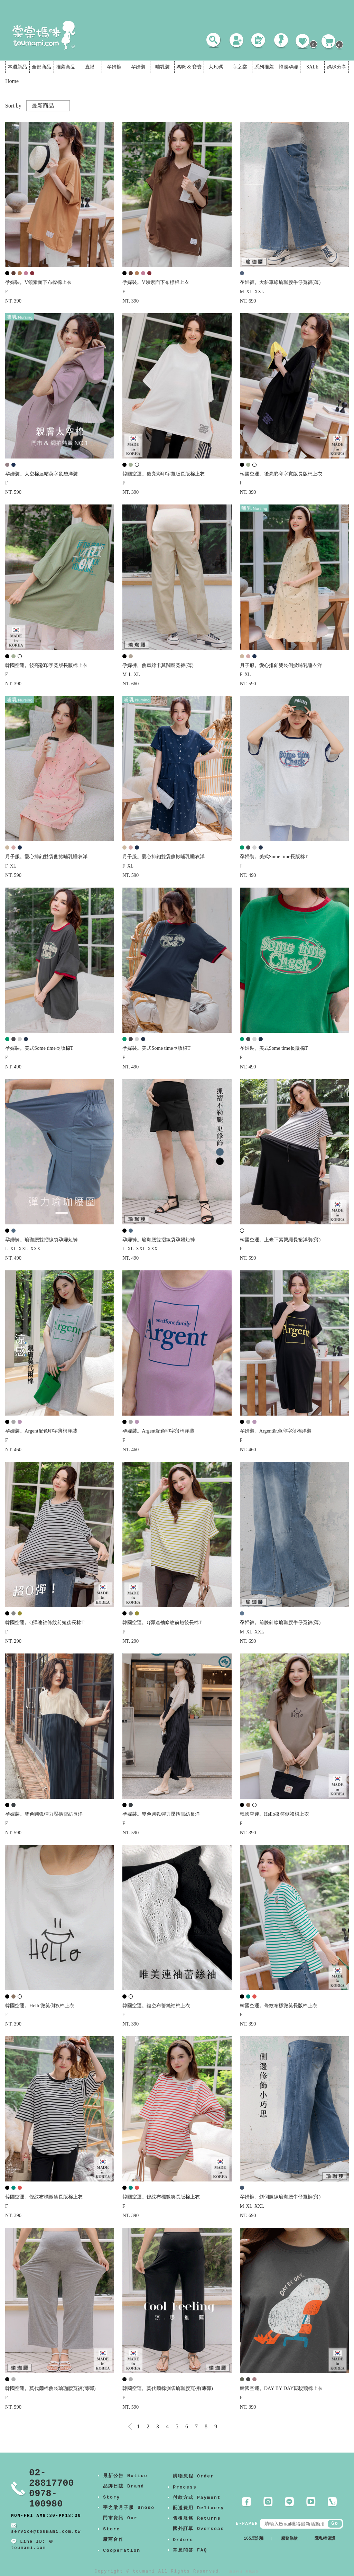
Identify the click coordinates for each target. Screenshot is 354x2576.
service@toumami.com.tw (46, 2531)
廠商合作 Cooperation (121, 2545)
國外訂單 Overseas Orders (198, 2534)
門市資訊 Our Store (120, 2523)
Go (334, 2523)
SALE (312, 67)
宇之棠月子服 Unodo (129, 2507)
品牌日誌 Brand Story (123, 2492)
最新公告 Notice (125, 2475)
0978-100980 (46, 2499)
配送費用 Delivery (198, 2508)
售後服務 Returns (197, 2518)
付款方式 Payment (197, 2497)
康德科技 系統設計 (244, 2571)
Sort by (13, 106)
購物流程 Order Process (193, 2482)
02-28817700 (51, 2478)
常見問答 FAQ (190, 2550)
